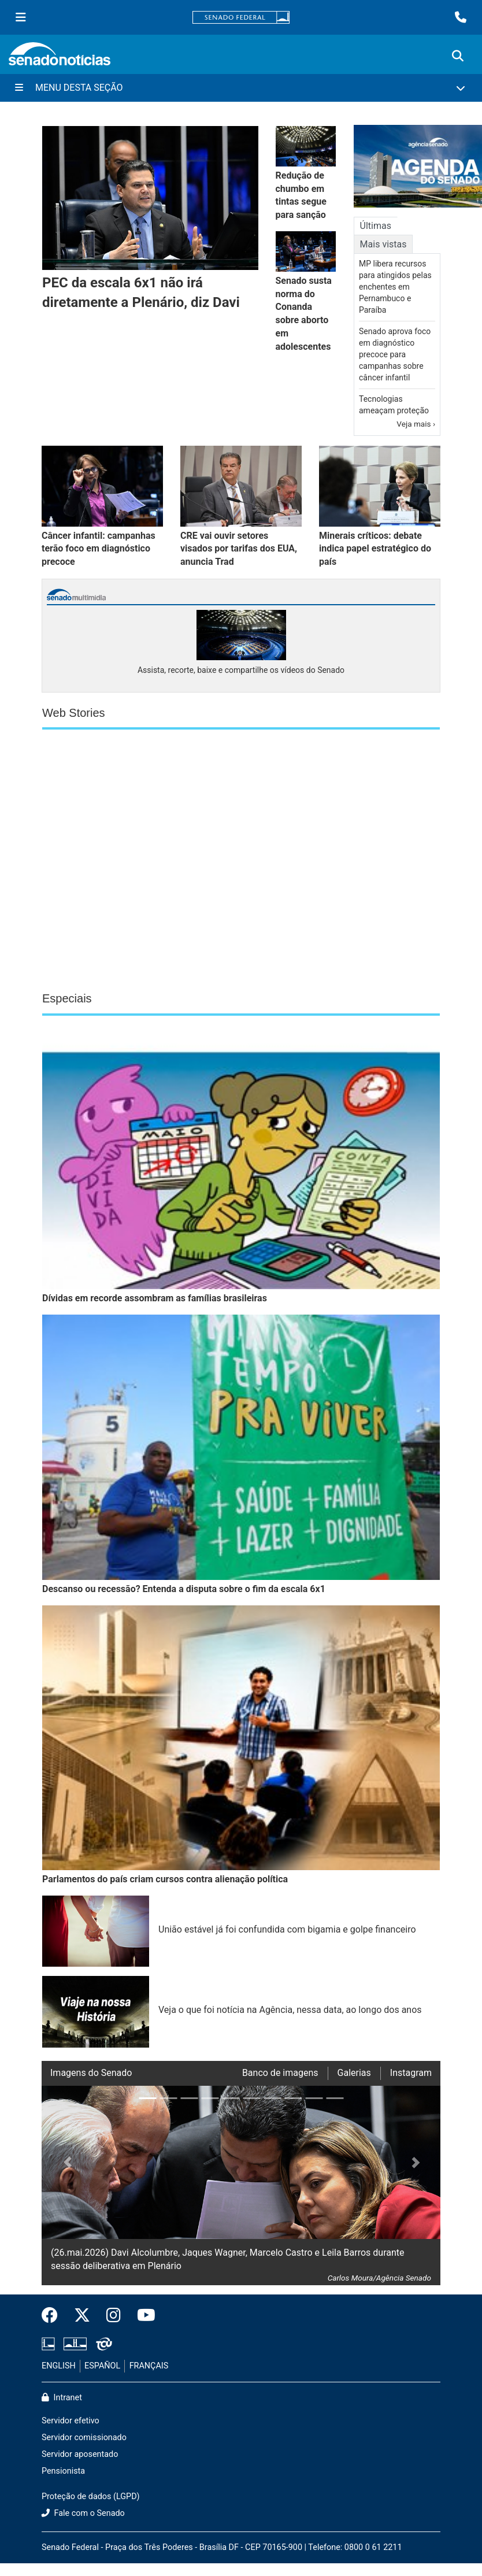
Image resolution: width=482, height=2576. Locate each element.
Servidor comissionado (84, 2437)
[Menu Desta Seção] (241, 88)
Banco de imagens (280, 2072)
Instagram (411, 2072)
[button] (61, 2185)
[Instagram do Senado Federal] (113, 2316)
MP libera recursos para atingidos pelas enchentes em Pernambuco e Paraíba (395, 286)
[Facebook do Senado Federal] (54, 2316)
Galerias (354, 2072)
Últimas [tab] (375, 225)
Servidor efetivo (70, 2421)
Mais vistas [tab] (383, 244)
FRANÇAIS (149, 2366)
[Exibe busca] (457, 56)
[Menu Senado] (21, 17)
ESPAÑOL (102, 2366)
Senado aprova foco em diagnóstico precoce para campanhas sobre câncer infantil (395, 354)
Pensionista (63, 2471)
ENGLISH (59, 2366)
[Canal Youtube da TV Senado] (142, 2316)
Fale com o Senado (83, 2513)
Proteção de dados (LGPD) (91, 2496)
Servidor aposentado (80, 2454)
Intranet (62, 2398)
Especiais (67, 998)
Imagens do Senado (91, 2072)
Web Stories (73, 712)
